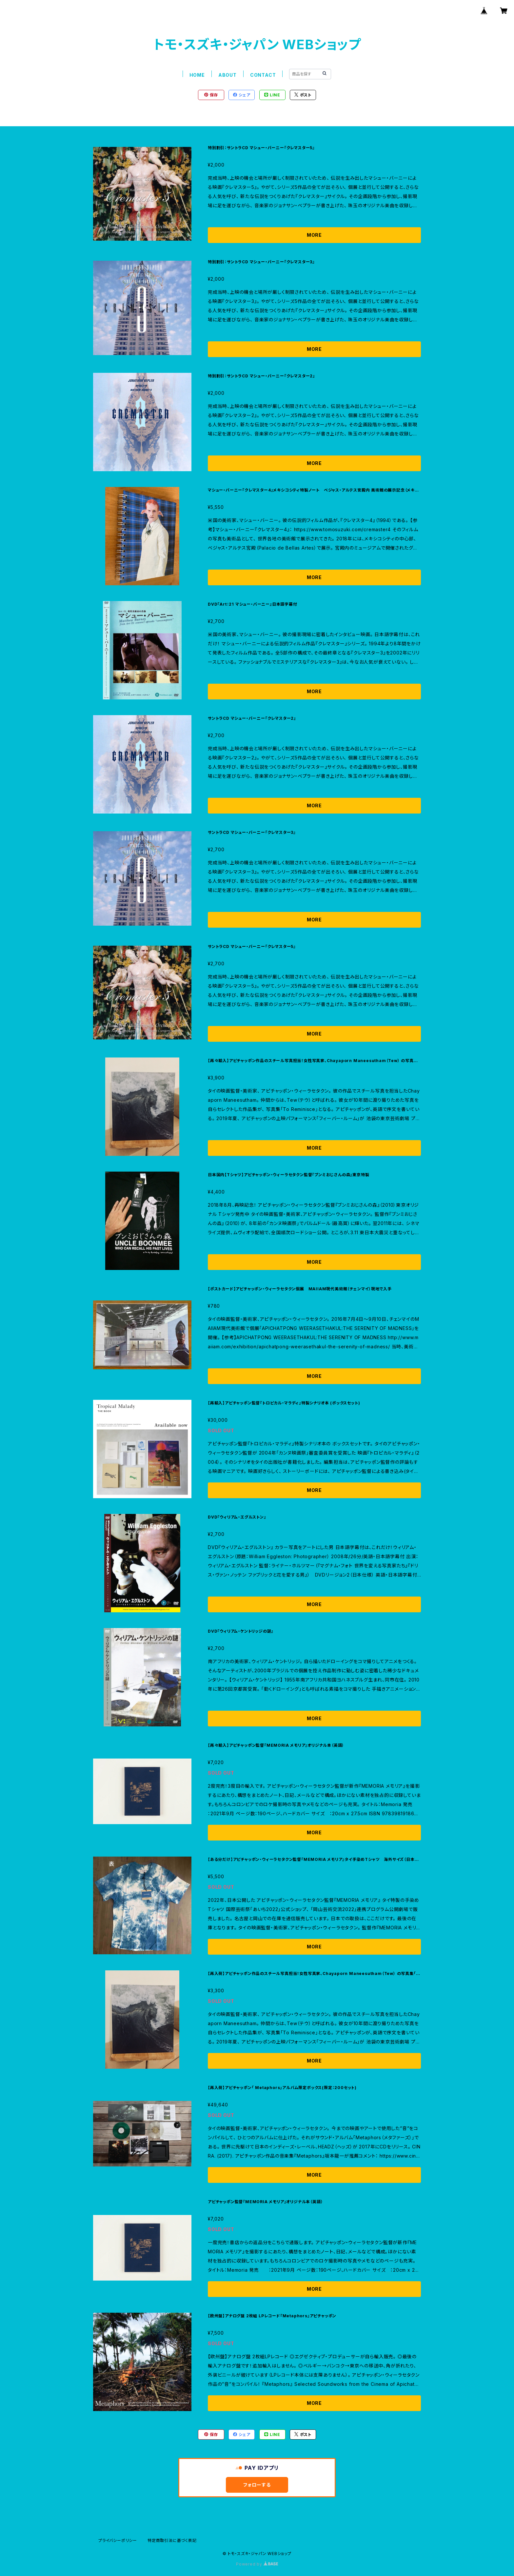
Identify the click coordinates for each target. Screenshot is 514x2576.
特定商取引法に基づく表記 (172, 2540)
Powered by (257, 2564)
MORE (314, 235)
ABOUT (227, 75)
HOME (197, 75)
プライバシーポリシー (117, 2540)
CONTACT (263, 75)
